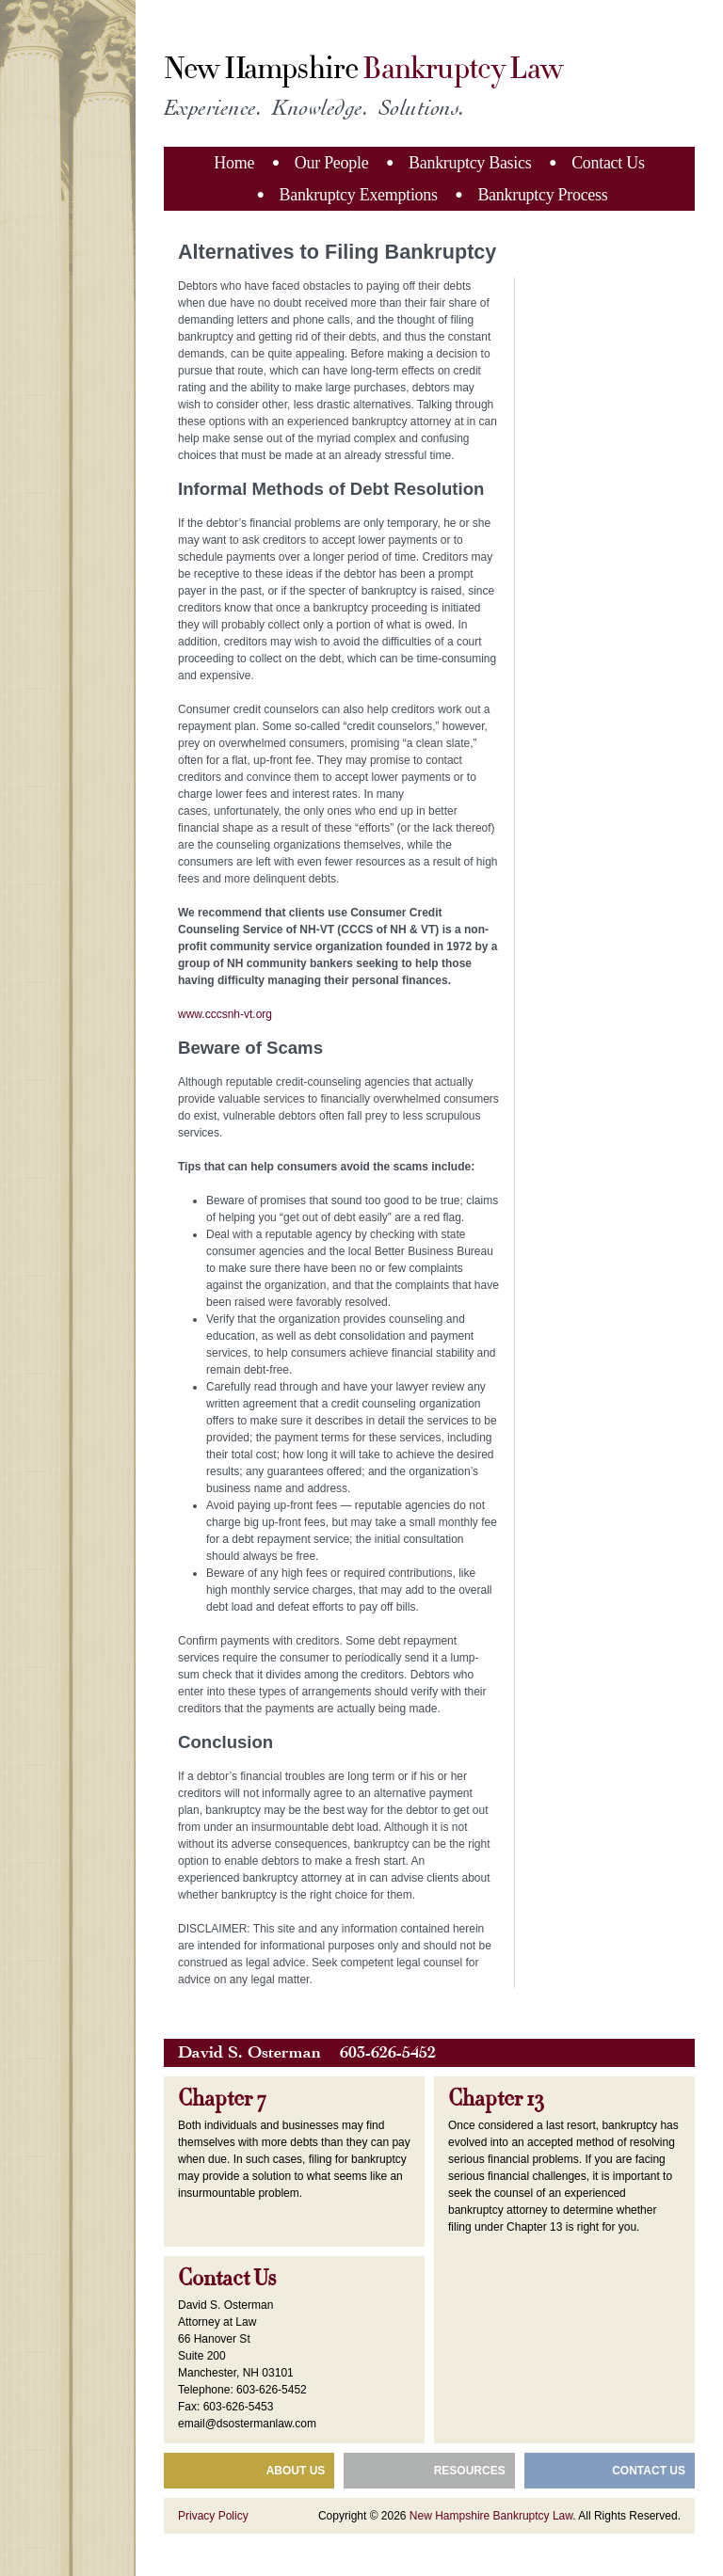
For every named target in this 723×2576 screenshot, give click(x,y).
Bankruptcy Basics (470, 162)
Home (234, 162)
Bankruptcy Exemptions (359, 194)
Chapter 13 (495, 2099)
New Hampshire (363, 69)
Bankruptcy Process (542, 194)
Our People (331, 162)
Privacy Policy (213, 2515)
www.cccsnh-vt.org (225, 1014)
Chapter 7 (222, 2099)
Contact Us (608, 162)
